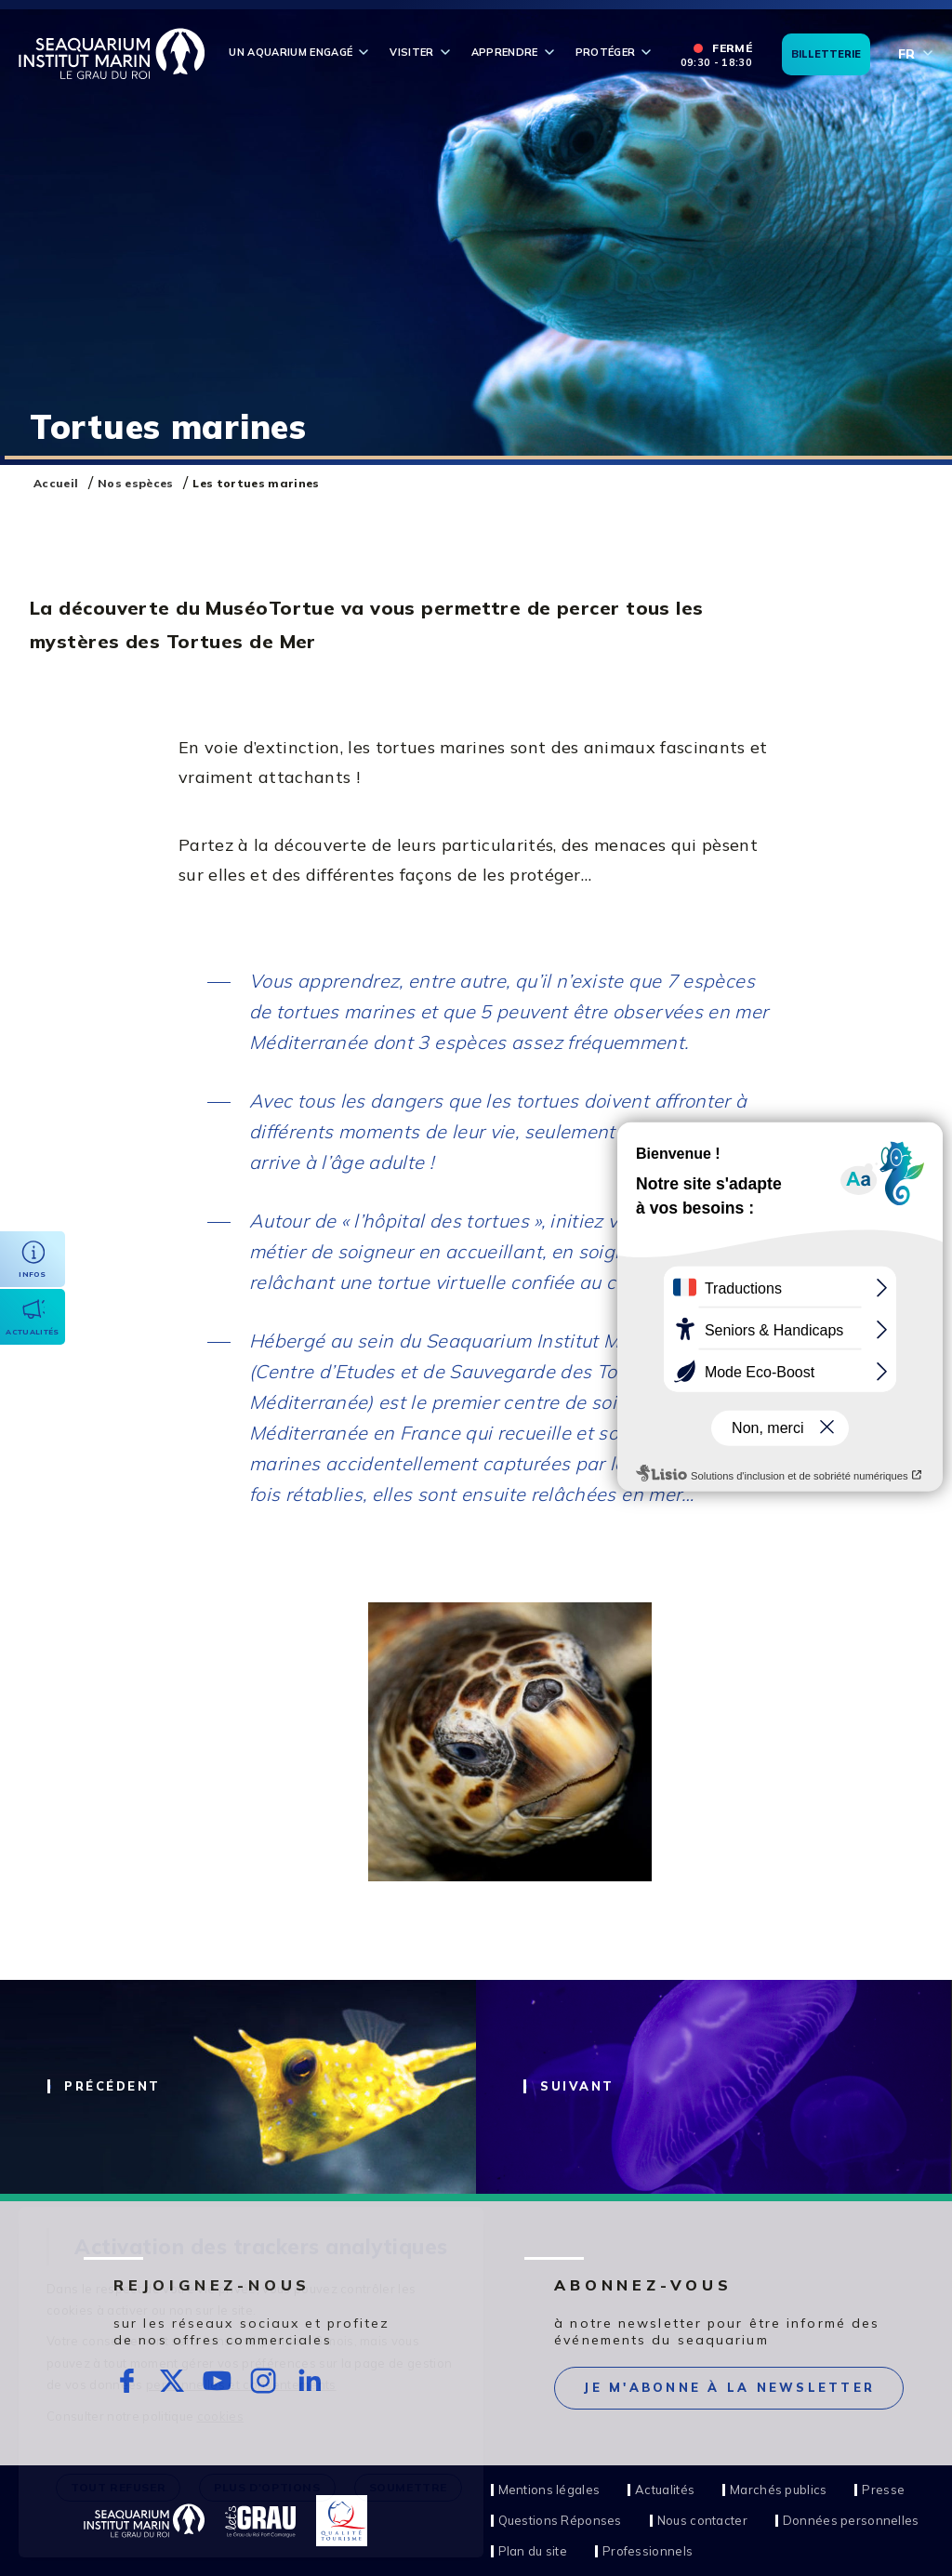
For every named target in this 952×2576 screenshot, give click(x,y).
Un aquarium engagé (290, 52)
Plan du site (532, 2551)
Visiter (411, 52)
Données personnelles (851, 2521)
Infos (32, 1274)
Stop (836, 430)
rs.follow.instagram (263, 2381)
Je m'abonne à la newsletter (729, 2387)
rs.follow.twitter (172, 2381)
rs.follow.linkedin (309, 2381)
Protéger (605, 52)
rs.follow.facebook (127, 2381)
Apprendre (504, 52)
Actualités (664, 2490)
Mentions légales (549, 2490)
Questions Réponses (560, 2521)
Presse (883, 2490)
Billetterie (826, 53)
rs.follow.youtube (218, 2381)
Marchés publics (778, 2490)
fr (906, 54)
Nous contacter (702, 2521)
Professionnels (647, 2551)
